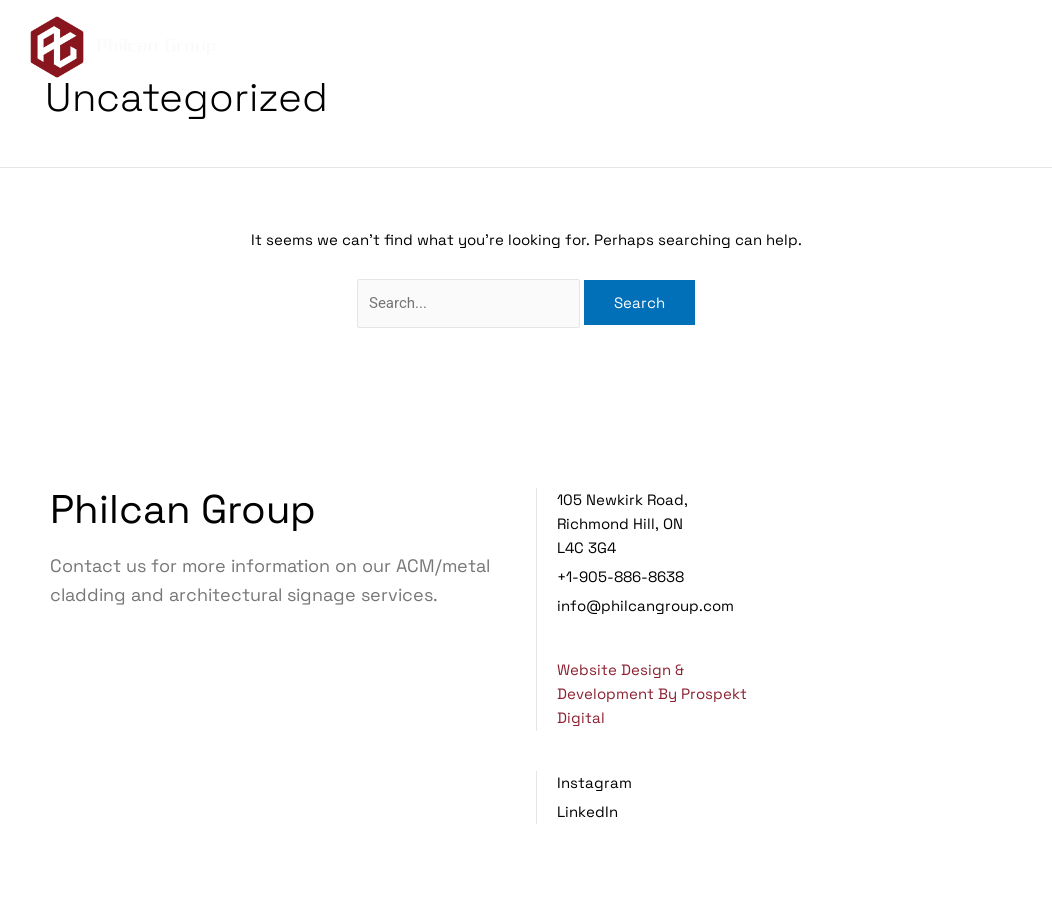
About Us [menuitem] (698, 39)
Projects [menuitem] (928, 39)
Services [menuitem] (813, 39)
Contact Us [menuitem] (632, 58)
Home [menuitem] (607, 39)
